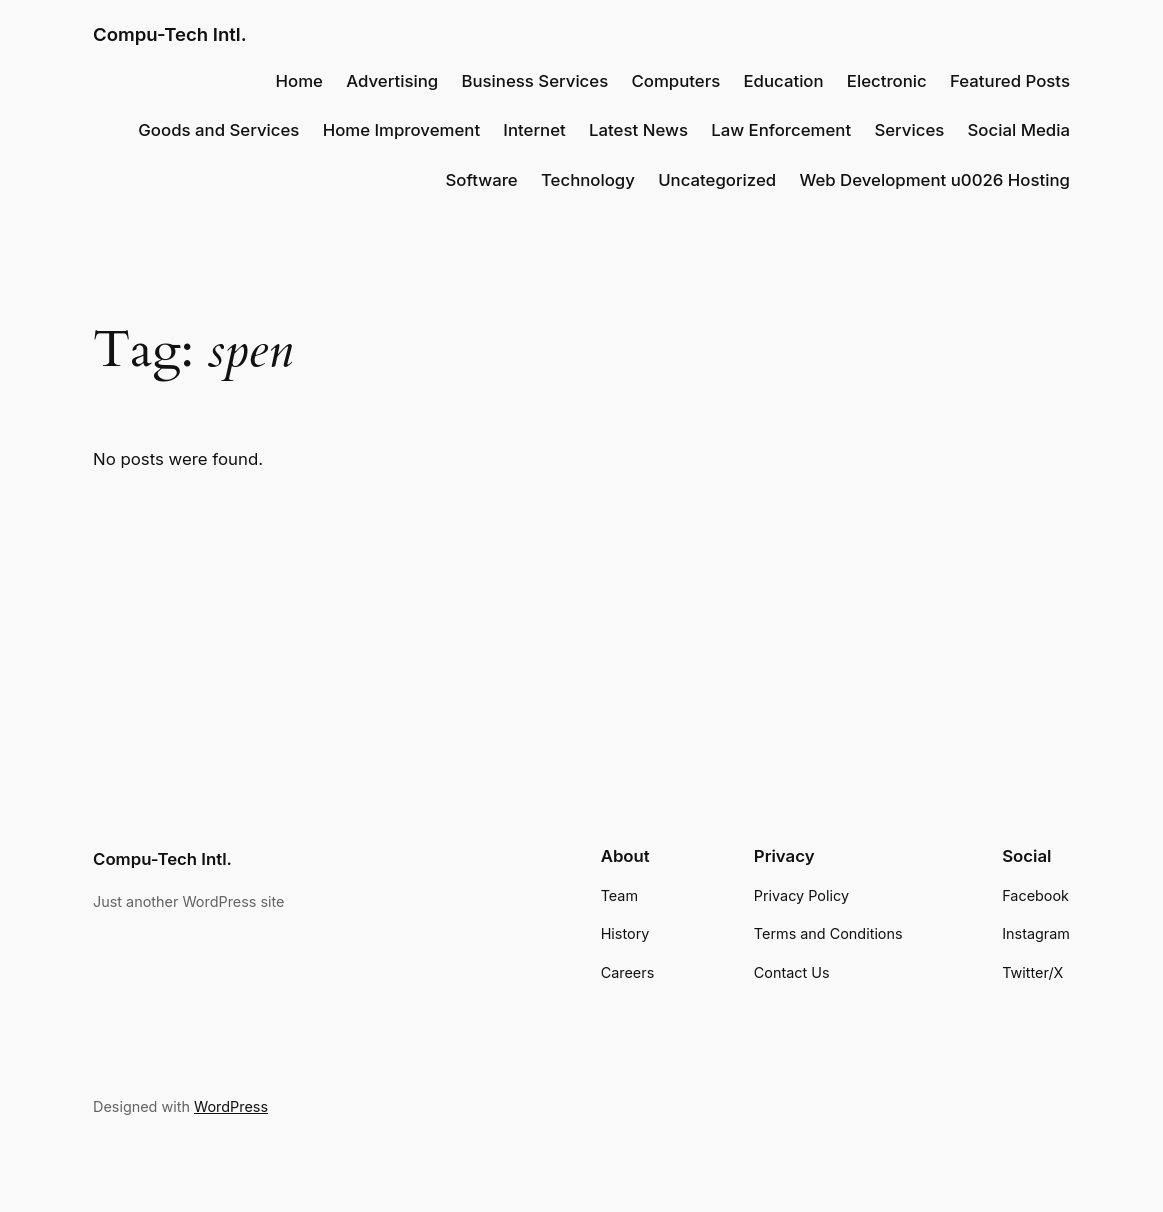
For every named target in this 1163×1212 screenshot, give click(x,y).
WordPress (231, 1106)
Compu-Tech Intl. (170, 34)
